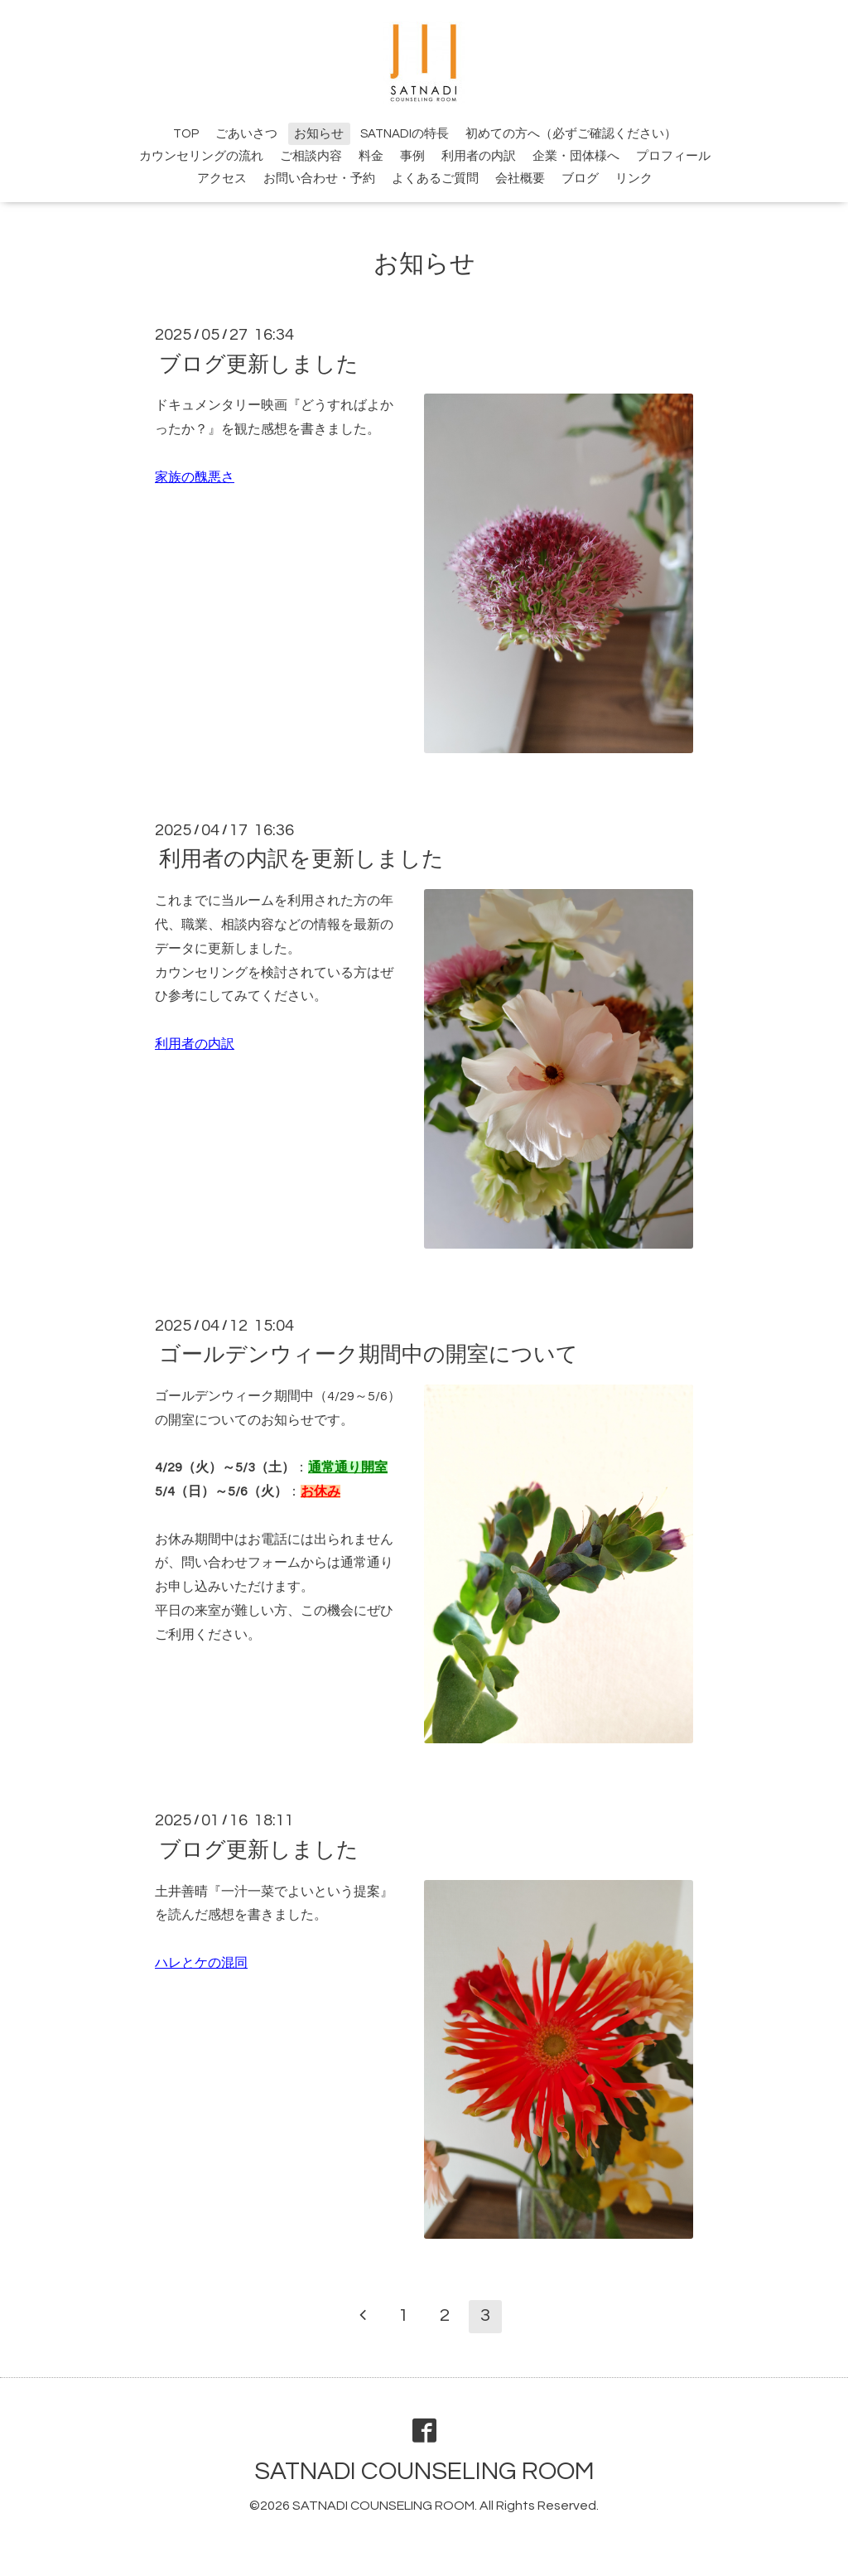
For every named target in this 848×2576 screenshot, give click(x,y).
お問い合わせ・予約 (319, 178)
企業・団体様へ (575, 156)
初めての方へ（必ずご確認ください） (571, 134)
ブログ (580, 178)
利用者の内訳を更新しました (301, 859)
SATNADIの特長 (404, 134)
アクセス (222, 178)
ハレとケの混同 (201, 1962)
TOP (186, 134)
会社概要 (520, 178)
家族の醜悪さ (194, 477)
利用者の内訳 (478, 156)
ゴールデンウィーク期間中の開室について (368, 1354)
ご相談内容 (311, 156)
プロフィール (673, 156)
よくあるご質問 (435, 178)
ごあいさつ (246, 134)
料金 (371, 156)
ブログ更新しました (259, 364)
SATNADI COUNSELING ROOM (424, 2471)
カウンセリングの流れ (201, 156)
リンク (634, 178)
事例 (412, 156)
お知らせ (319, 134)
